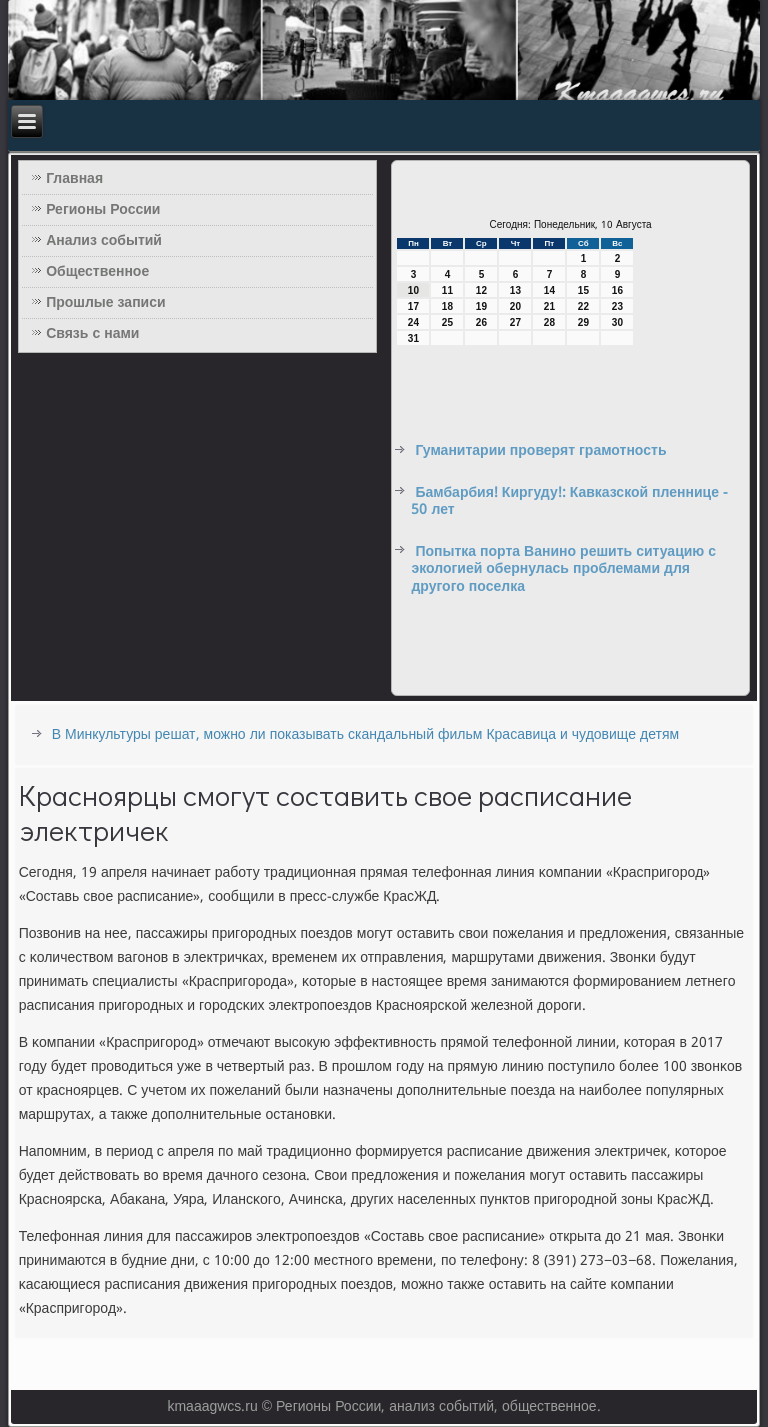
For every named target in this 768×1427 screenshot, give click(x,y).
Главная (74, 179)
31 (413, 338)
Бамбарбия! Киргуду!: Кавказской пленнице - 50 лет (569, 502)
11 (447, 290)
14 (549, 290)
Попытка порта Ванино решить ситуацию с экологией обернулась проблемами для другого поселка (563, 569)
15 (583, 290)
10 (413, 290)
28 (549, 322)
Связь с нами (92, 334)
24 (413, 322)
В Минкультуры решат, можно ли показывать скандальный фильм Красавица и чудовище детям (365, 735)
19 (481, 306)
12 (481, 290)
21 (549, 306)
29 (583, 322)
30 (617, 322)
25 (447, 322)
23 (617, 306)
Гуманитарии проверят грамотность (540, 451)
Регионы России (103, 210)
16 (617, 290)
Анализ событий (104, 241)
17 (413, 306)
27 (515, 322)
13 (515, 290)
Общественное (97, 272)
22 (583, 306)
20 (515, 306)
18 (447, 306)
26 (481, 322)
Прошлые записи (106, 303)
